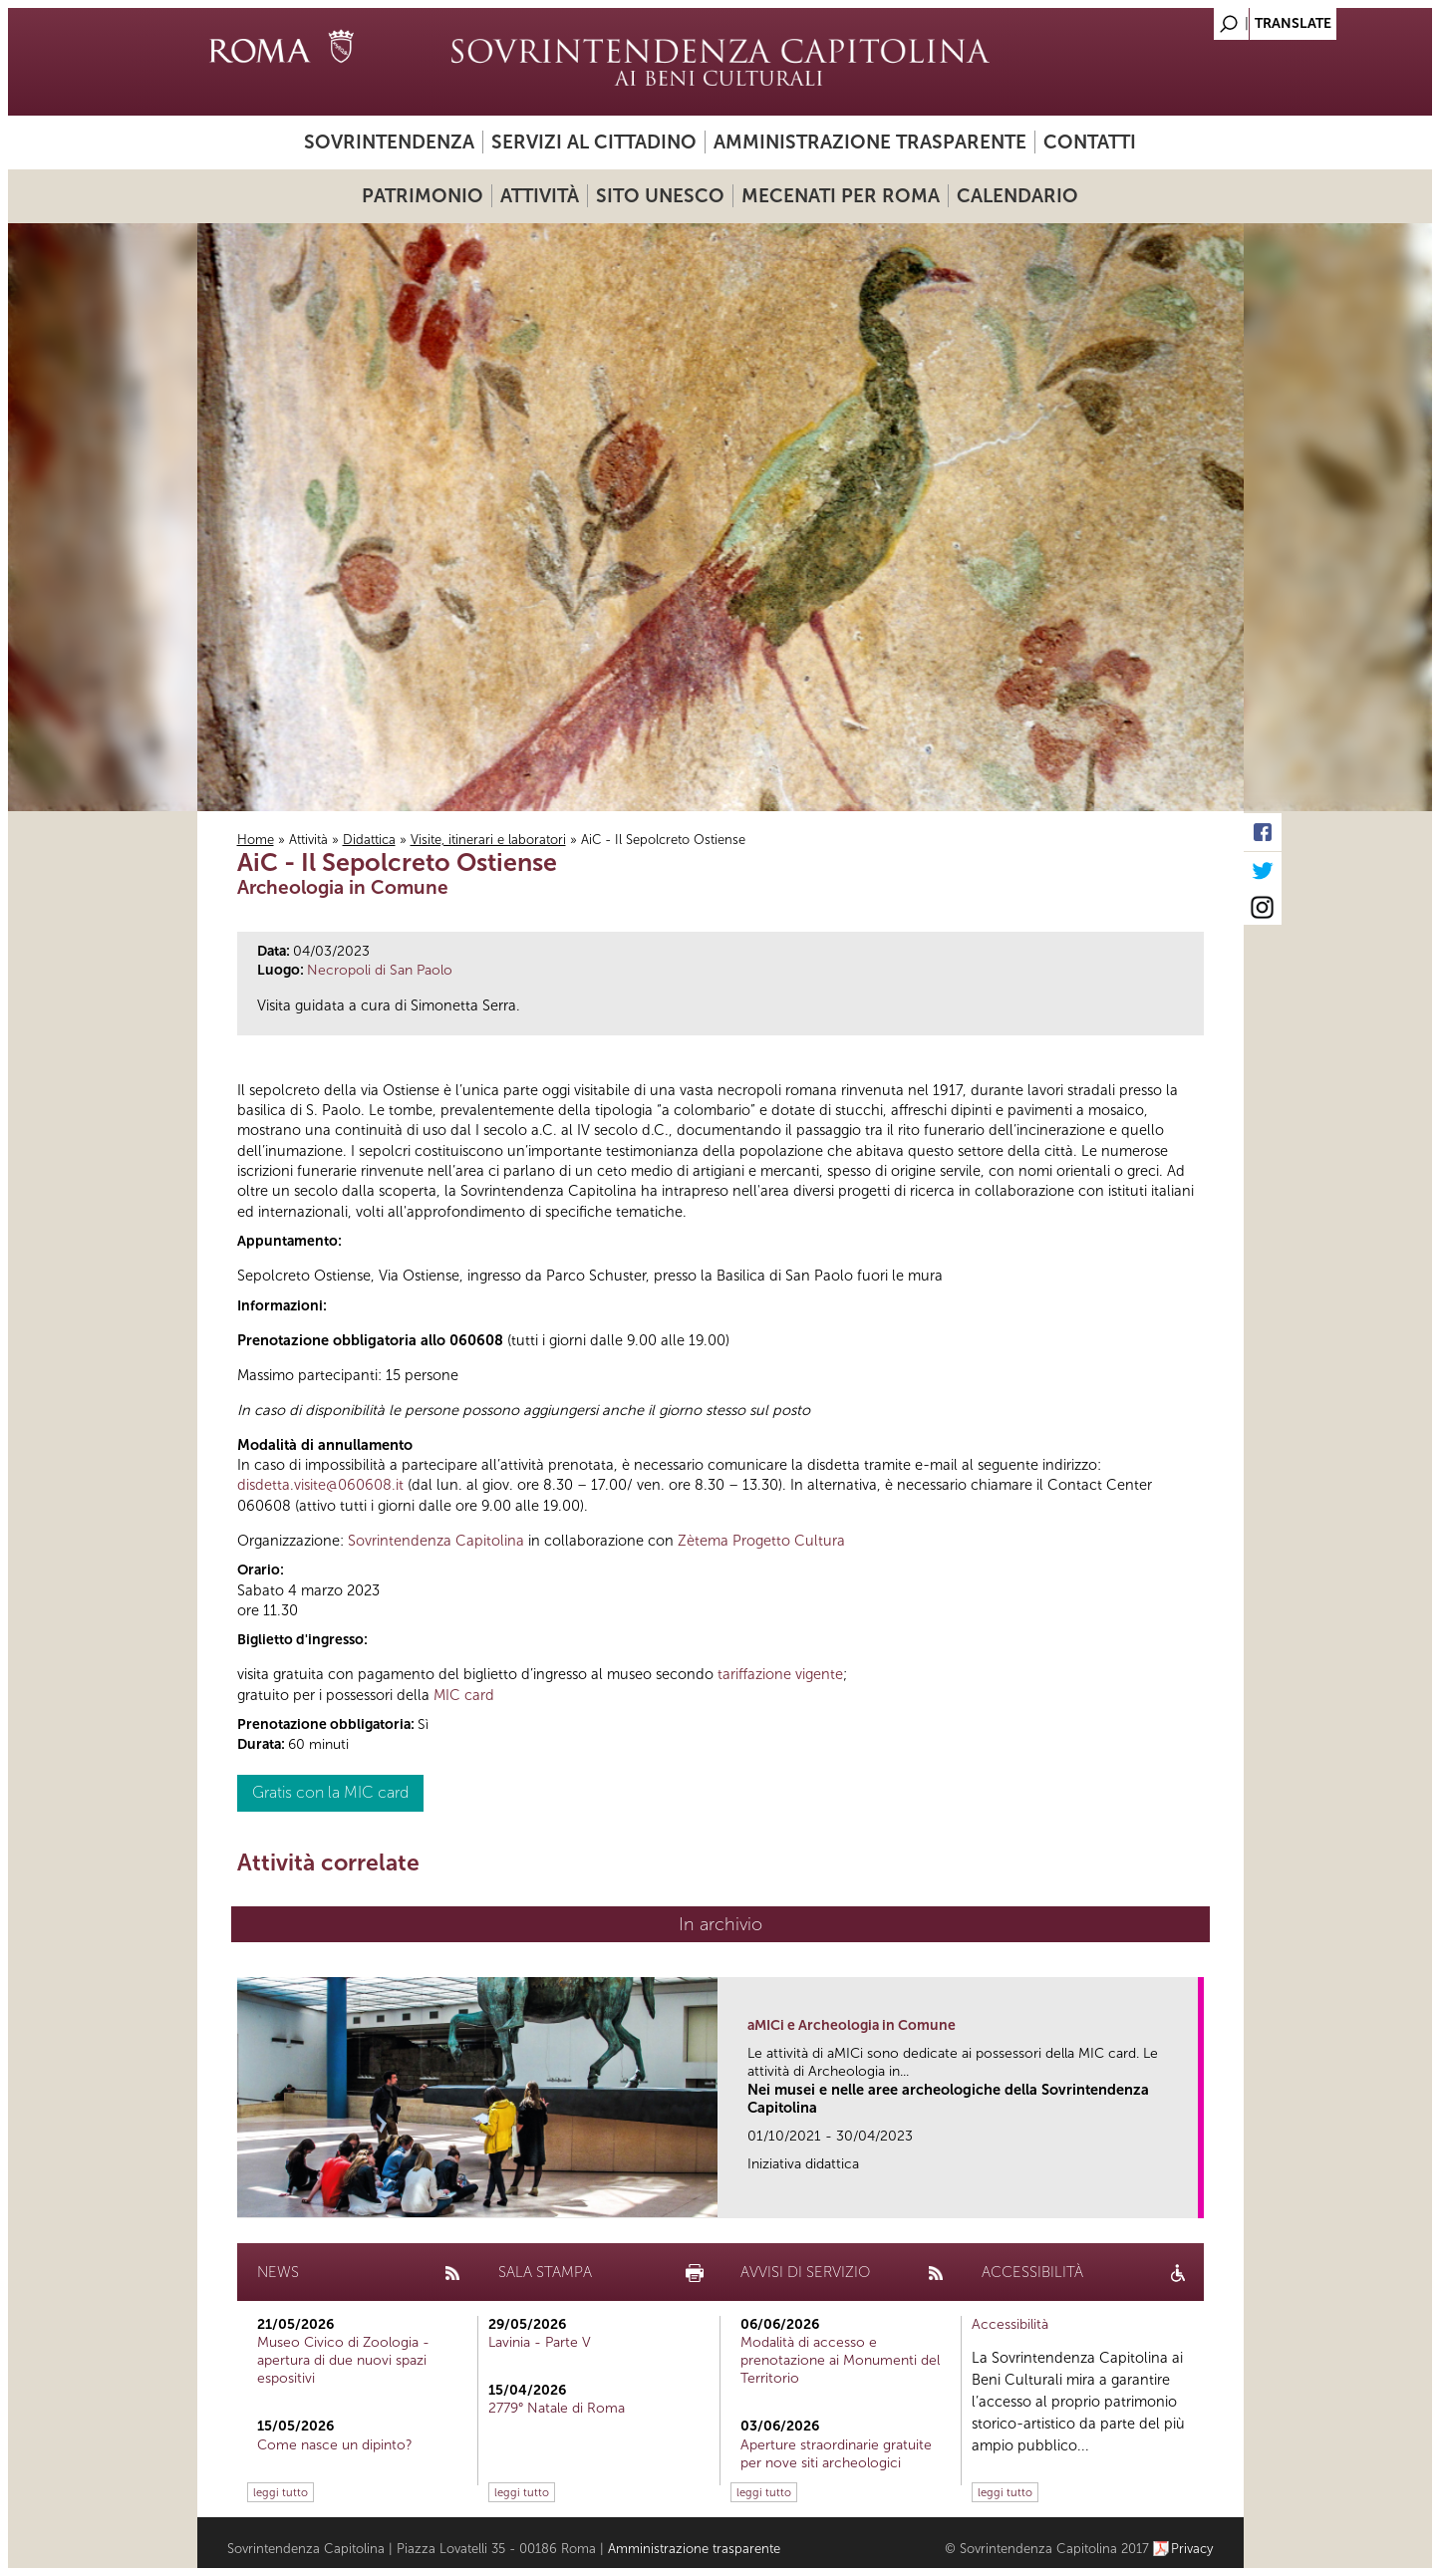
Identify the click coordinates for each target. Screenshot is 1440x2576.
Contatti (1089, 142)
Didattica (369, 839)
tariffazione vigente (780, 1674)
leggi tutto (280, 2492)
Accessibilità (1010, 2324)
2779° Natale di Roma (556, 2408)
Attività (539, 195)
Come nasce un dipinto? (335, 2444)
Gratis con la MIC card (330, 1792)
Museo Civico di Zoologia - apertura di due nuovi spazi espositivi (343, 2360)
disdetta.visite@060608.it (320, 1485)
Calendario (1017, 195)
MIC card (463, 1695)
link (1189, 2196)
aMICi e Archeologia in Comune (851, 2025)
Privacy (1192, 2548)
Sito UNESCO (660, 195)
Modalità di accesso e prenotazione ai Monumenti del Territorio (840, 2360)
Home (255, 839)
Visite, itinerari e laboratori (488, 839)
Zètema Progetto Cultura (761, 1541)
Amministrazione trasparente (870, 142)
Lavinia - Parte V (539, 2342)
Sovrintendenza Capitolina (436, 1541)
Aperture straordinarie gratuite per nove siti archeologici (836, 2453)
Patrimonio (422, 195)
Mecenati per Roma (840, 195)
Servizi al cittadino (594, 142)
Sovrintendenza (389, 142)
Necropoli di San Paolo (379, 970)
